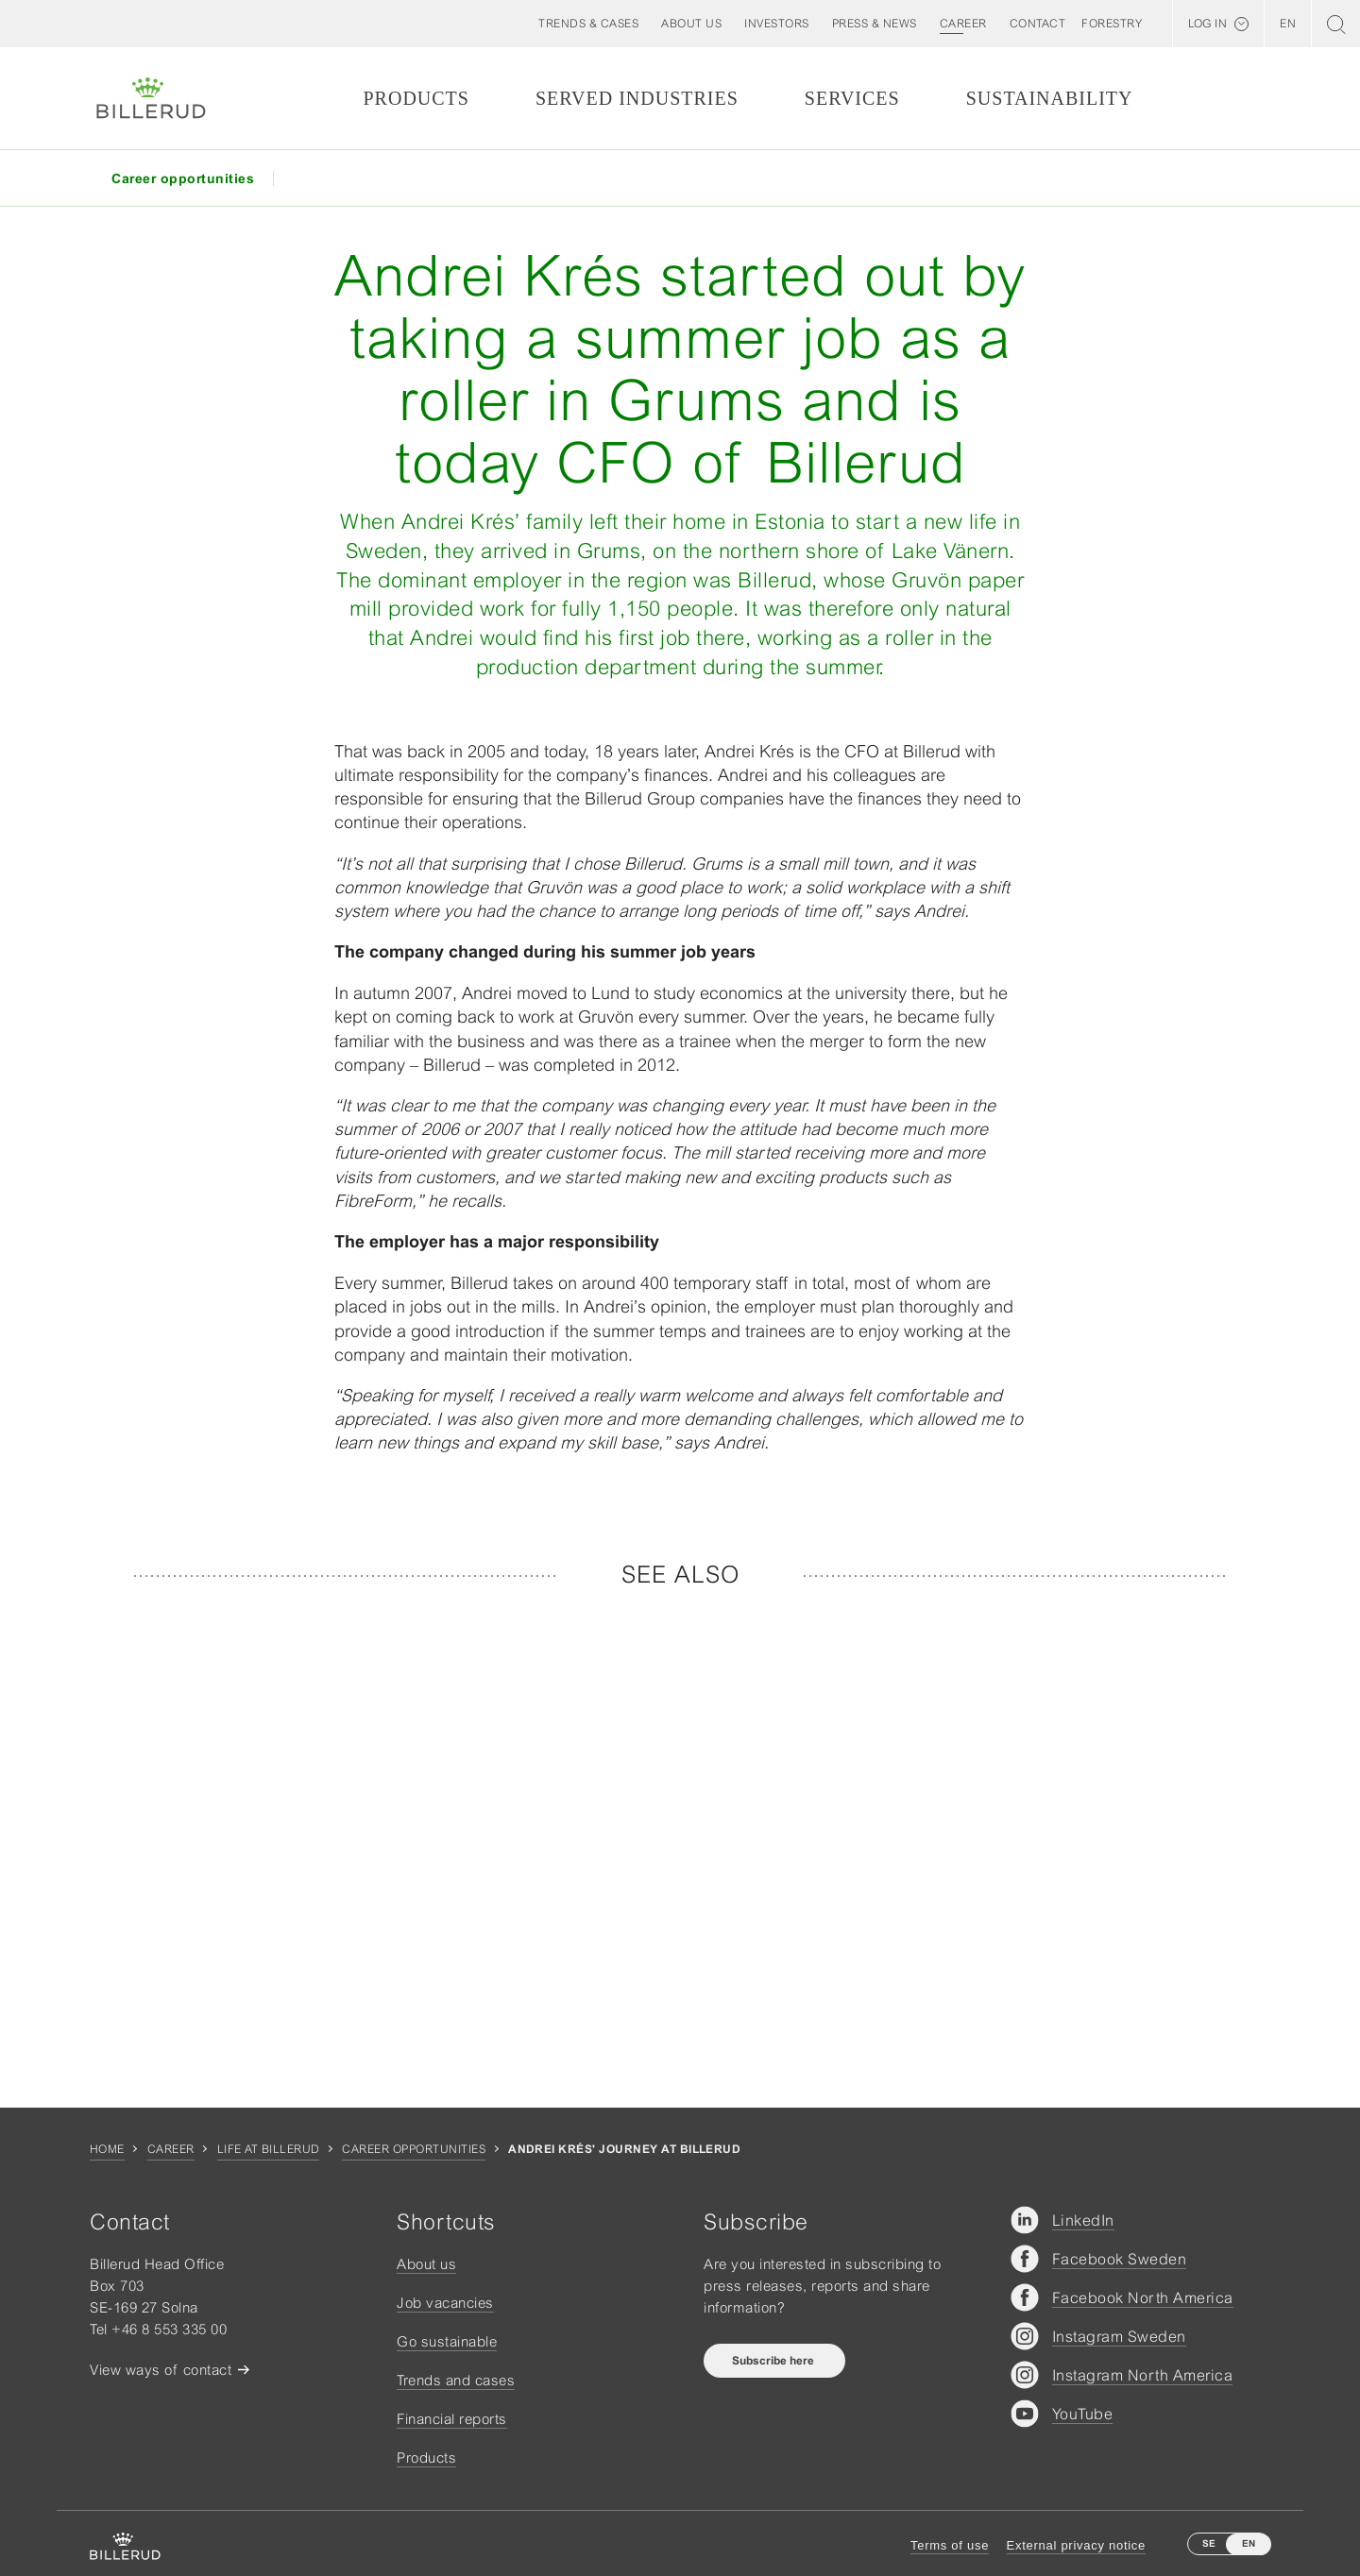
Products (415, 98)
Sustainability (1049, 98)
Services (852, 98)
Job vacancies (445, 2303)
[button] (691, 23)
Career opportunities (413, 2149)
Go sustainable (447, 2341)
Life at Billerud (268, 2149)
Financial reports (452, 2419)
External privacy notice (1076, 2545)
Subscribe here (774, 2360)
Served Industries (637, 98)
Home (107, 2149)
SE (1209, 2543)
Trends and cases (456, 2380)
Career (171, 2149)
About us (426, 2264)
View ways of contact (160, 2370)
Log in (1207, 23)
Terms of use (949, 2545)
